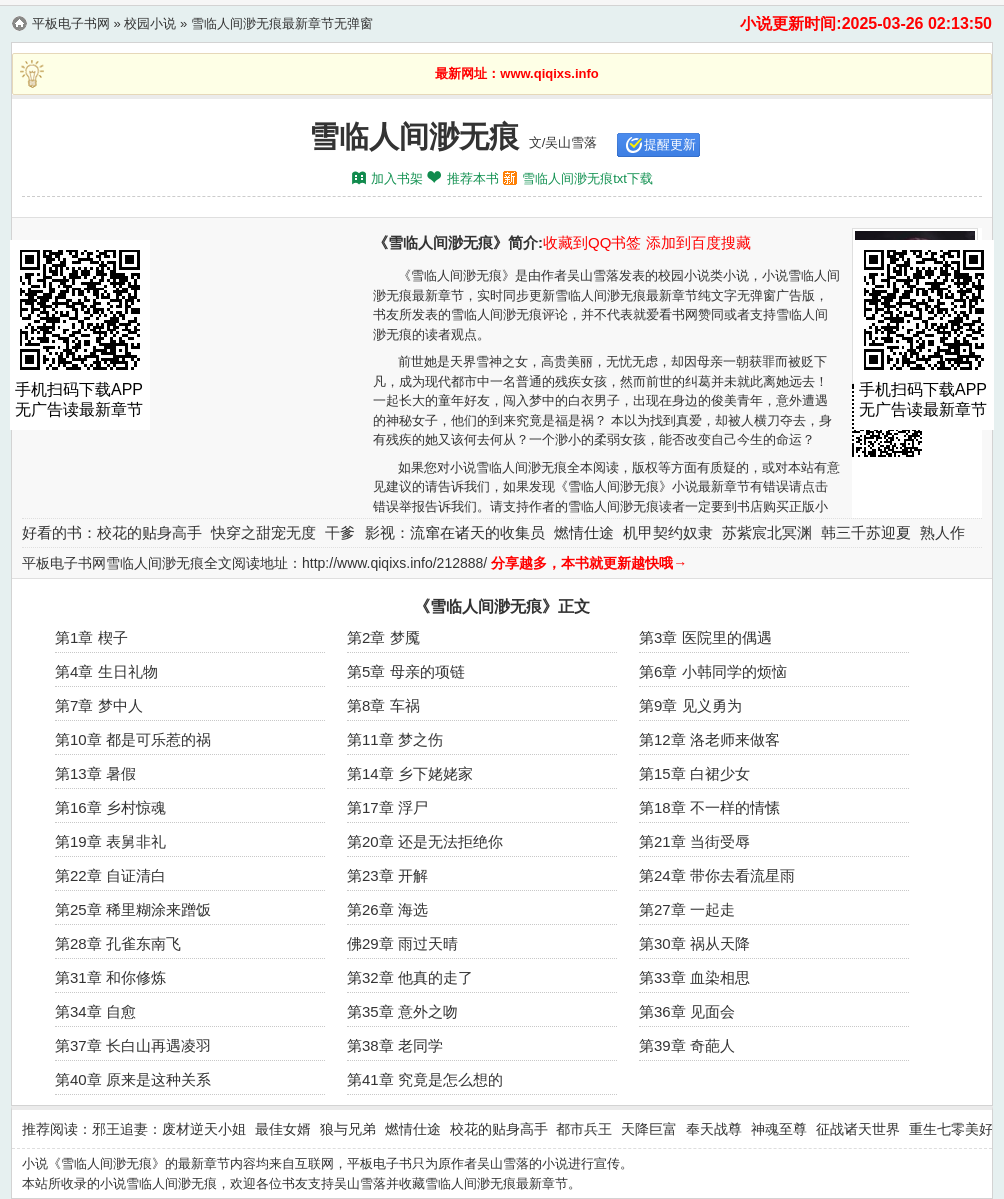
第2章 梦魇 (383, 637)
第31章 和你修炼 (110, 977)
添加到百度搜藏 (698, 242)
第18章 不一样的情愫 (709, 807)
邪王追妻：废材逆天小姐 (169, 1129)
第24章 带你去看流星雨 (717, 875)
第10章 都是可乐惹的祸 (133, 739)
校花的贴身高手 (149, 532)
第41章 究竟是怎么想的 (425, 1079)
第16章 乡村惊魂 (110, 807)
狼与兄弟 (348, 1129)
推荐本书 (473, 178)
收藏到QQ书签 (592, 242)
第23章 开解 (387, 875)
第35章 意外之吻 (402, 1011)
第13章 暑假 (95, 773)
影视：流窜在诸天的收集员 (455, 532)
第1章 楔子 (91, 637)
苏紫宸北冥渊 (767, 532)
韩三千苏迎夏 (866, 532)
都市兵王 (584, 1129)
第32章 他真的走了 (410, 977)
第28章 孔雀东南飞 (118, 943)
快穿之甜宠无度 (263, 532)
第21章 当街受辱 (694, 841)
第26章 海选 (387, 909)
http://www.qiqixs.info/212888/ (394, 563)
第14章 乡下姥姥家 (410, 773)
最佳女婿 (283, 1129)
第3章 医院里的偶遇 (705, 637)
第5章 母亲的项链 (406, 671)
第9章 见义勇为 (690, 705)
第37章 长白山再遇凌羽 (133, 1045)
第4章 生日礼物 (106, 671)
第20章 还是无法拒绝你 (425, 841)
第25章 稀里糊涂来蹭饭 (133, 909)
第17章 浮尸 (387, 807)
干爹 (340, 532)
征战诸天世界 (858, 1129)
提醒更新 (670, 144)
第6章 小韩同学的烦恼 (713, 671)
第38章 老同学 (395, 1045)
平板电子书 (379, 1163)
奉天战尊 (714, 1129)
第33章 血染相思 (694, 977)
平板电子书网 (71, 23)
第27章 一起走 (687, 909)
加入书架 (397, 178)
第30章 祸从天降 (694, 943)
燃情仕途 (584, 532)
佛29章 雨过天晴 (402, 943)
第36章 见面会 (687, 1011)
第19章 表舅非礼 (110, 841)
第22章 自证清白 (110, 875)
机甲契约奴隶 (668, 532)
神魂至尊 (779, 1129)
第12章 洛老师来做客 (709, 739)
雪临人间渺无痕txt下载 (587, 178)
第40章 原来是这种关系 (133, 1079)
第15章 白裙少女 (694, 773)
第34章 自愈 (95, 1011)
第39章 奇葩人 (687, 1045)
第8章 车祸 (383, 705)
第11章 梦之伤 (395, 739)
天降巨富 (649, 1129)
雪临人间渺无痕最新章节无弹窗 (282, 23)
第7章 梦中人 (99, 705)
